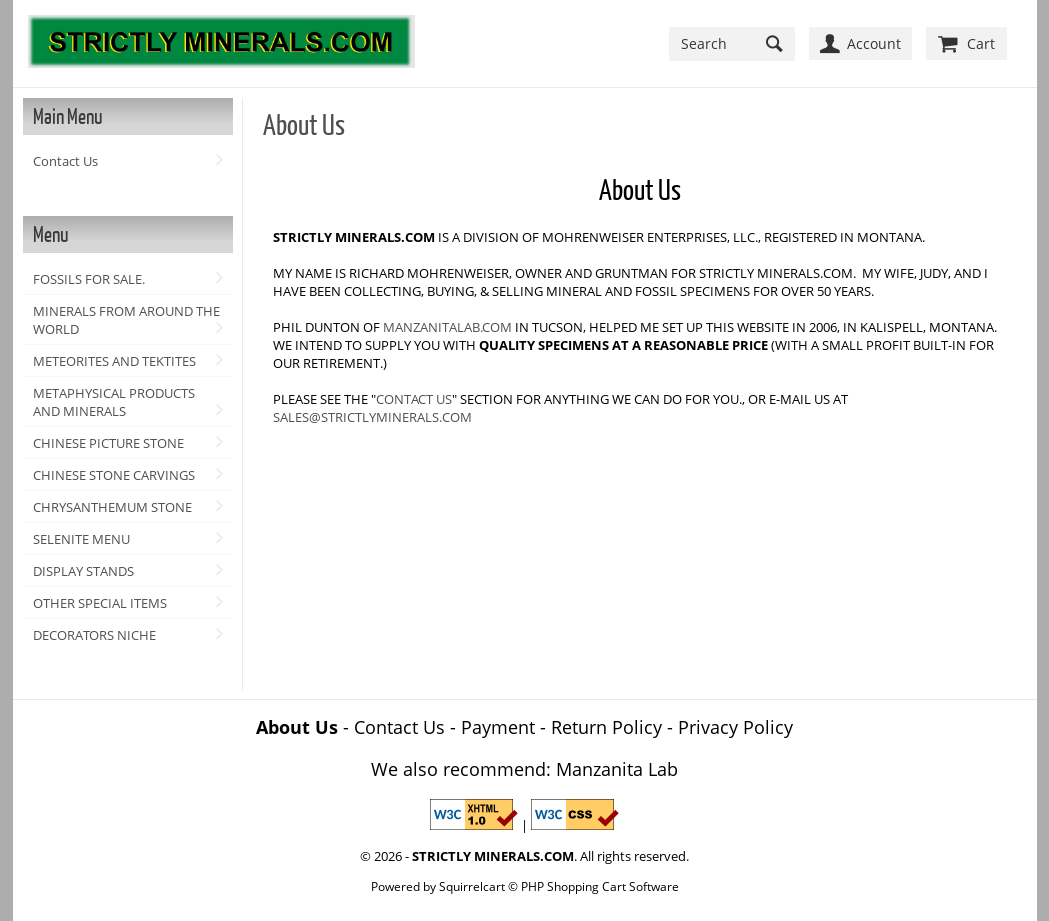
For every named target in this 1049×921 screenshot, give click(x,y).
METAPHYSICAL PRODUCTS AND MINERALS (114, 402)
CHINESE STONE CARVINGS (114, 475)
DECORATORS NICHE (94, 635)
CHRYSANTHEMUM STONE (112, 507)
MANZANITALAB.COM (447, 327)
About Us (297, 727)
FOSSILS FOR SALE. (89, 279)
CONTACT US (414, 399)
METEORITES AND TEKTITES (114, 361)
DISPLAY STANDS (83, 571)
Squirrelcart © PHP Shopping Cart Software (559, 886)
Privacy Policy (735, 727)
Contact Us (65, 161)
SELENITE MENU (81, 539)
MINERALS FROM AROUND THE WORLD (126, 320)
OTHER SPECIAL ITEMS (100, 603)
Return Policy (606, 727)
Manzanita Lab (617, 769)
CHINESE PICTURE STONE (108, 443)
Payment (498, 727)
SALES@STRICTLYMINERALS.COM (372, 417)
